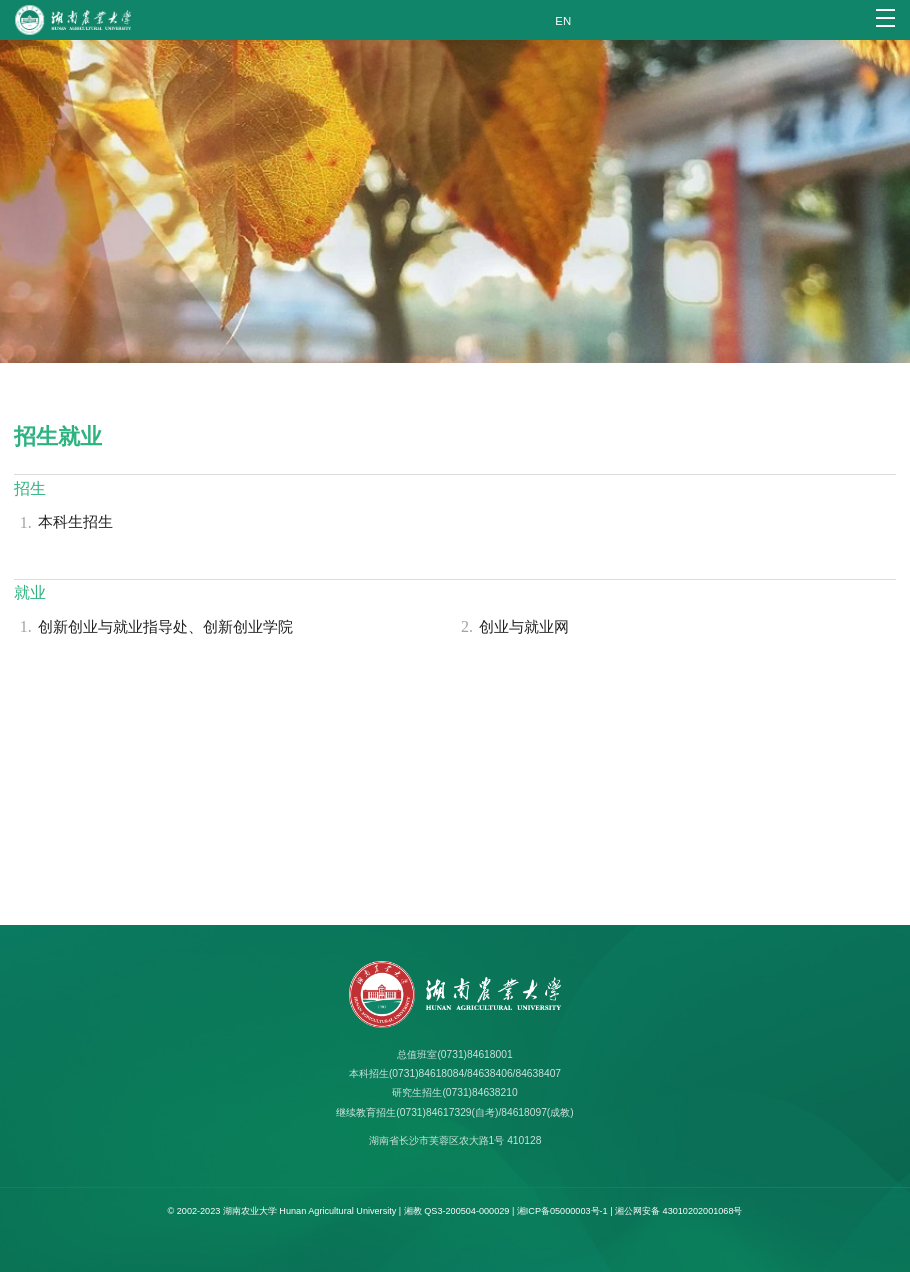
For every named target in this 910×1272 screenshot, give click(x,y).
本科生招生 (63, 523)
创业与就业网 (512, 627)
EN (563, 21)
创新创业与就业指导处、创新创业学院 (153, 627)
